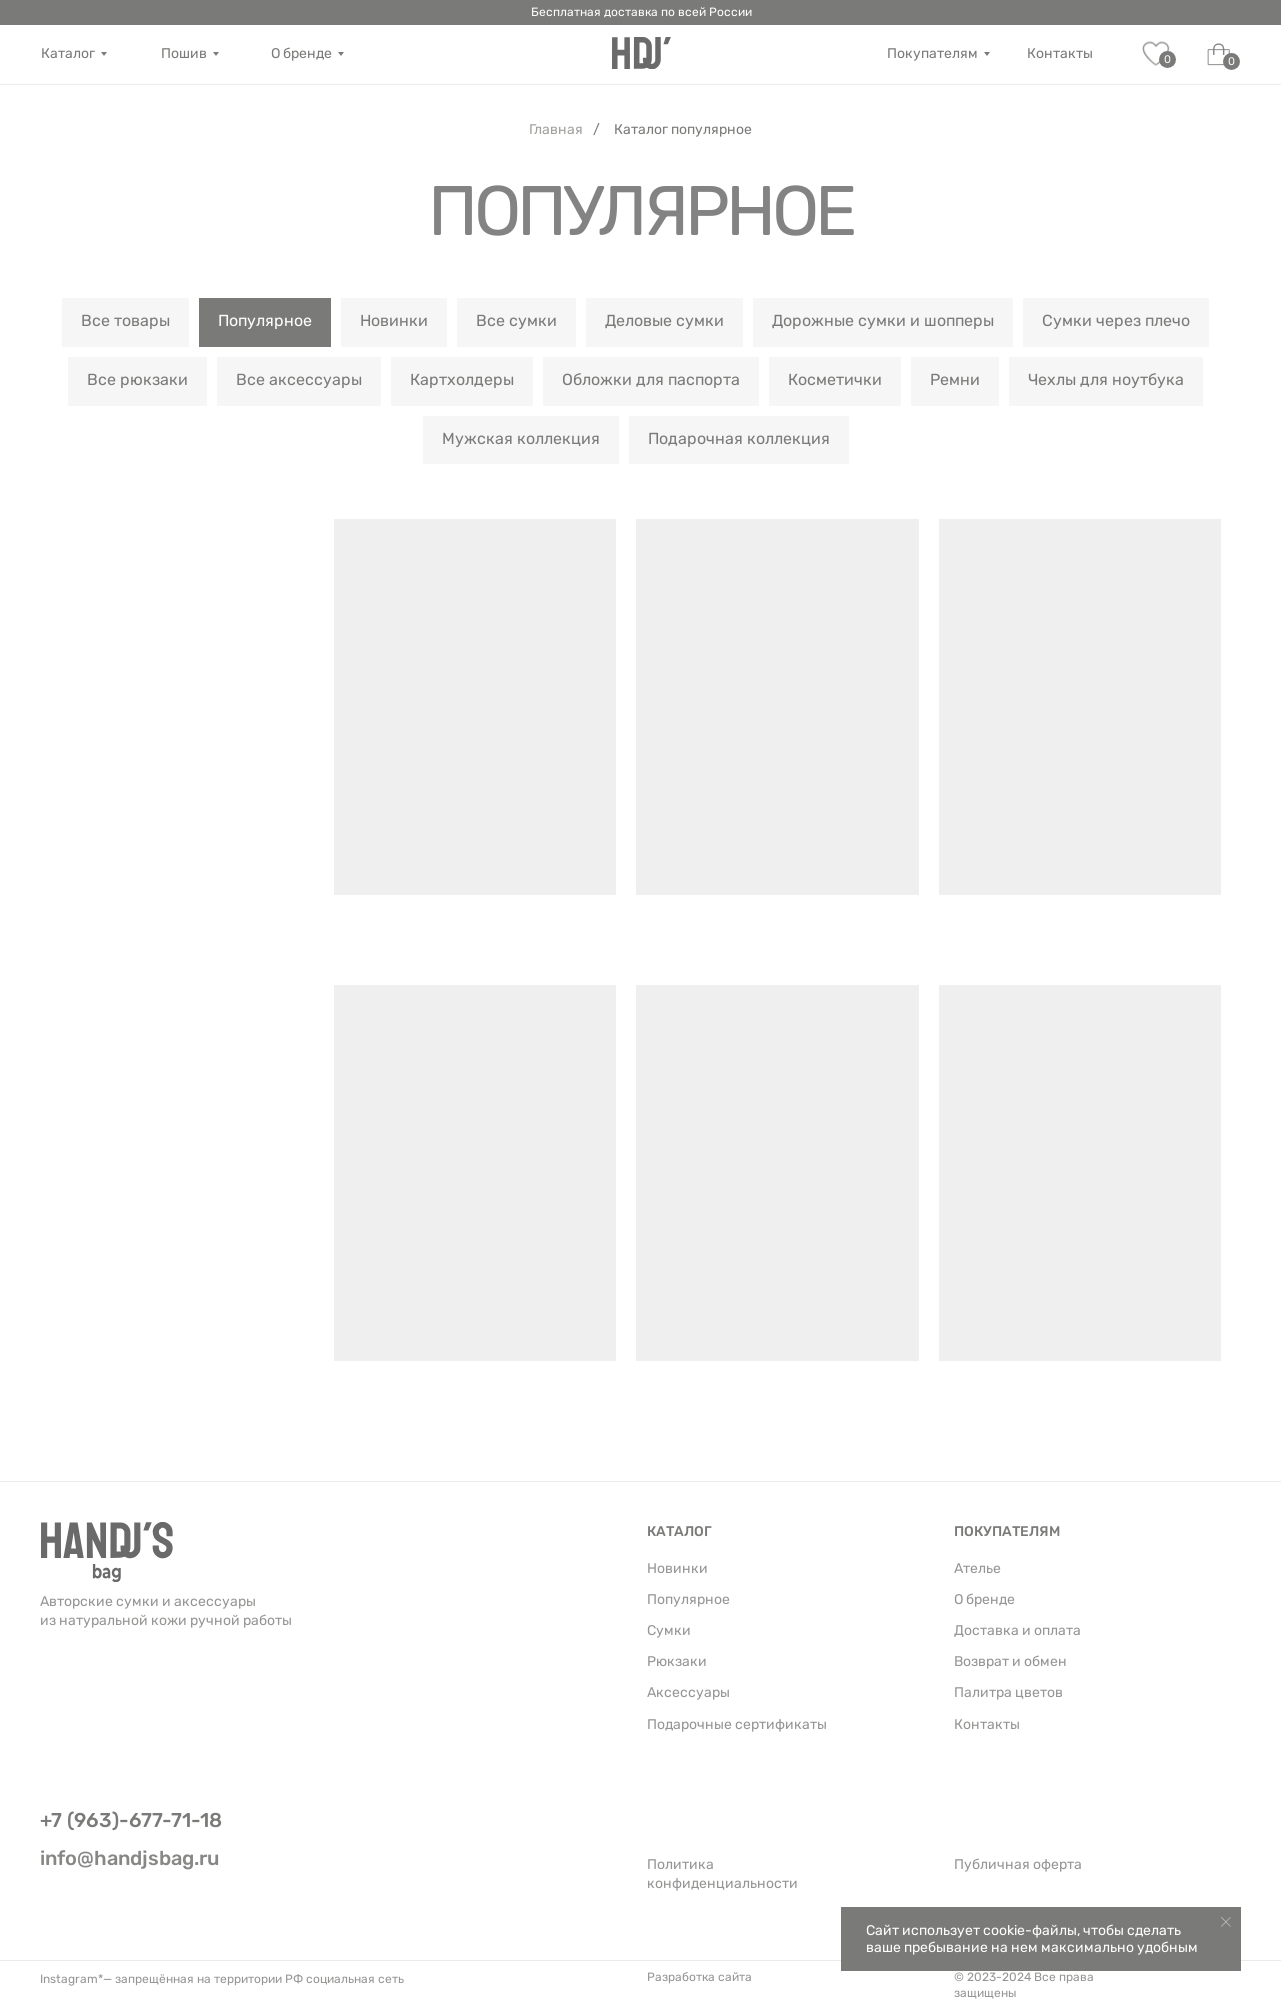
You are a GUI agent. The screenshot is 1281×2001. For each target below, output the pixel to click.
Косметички (835, 379)
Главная (556, 129)
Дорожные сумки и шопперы (883, 320)
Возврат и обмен (1010, 1661)
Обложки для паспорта (651, 379)
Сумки (669, 1630)
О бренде (301, 53)
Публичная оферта (1018, 1864)
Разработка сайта (699, 1977)
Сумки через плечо (1116, 320)
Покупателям (932, 53)
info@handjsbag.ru (129, 1858)
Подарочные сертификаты (737, 1724)
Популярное (265, 320)
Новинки (394, 320)
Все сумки (516, 320)
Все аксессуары (299, 379)
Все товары (125, 320)
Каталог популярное (683, 129)
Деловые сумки (664, 320)
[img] (641, 53)
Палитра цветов (1008, 1692)
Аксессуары (688, 1692)
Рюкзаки (677, 1661)
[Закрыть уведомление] (1226, 1922)
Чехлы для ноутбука (1106, 379)
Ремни (955, 379)
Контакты (1060, 53)
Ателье (977, 1568)
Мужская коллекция (521, 438)
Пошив (184, 53)
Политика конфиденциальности (722, 1874)
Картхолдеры (462, 379)
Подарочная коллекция (739, 438)
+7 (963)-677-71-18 (131, 1820)
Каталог (68, 53)
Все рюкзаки (137, 379)
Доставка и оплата (1017, 1630)
